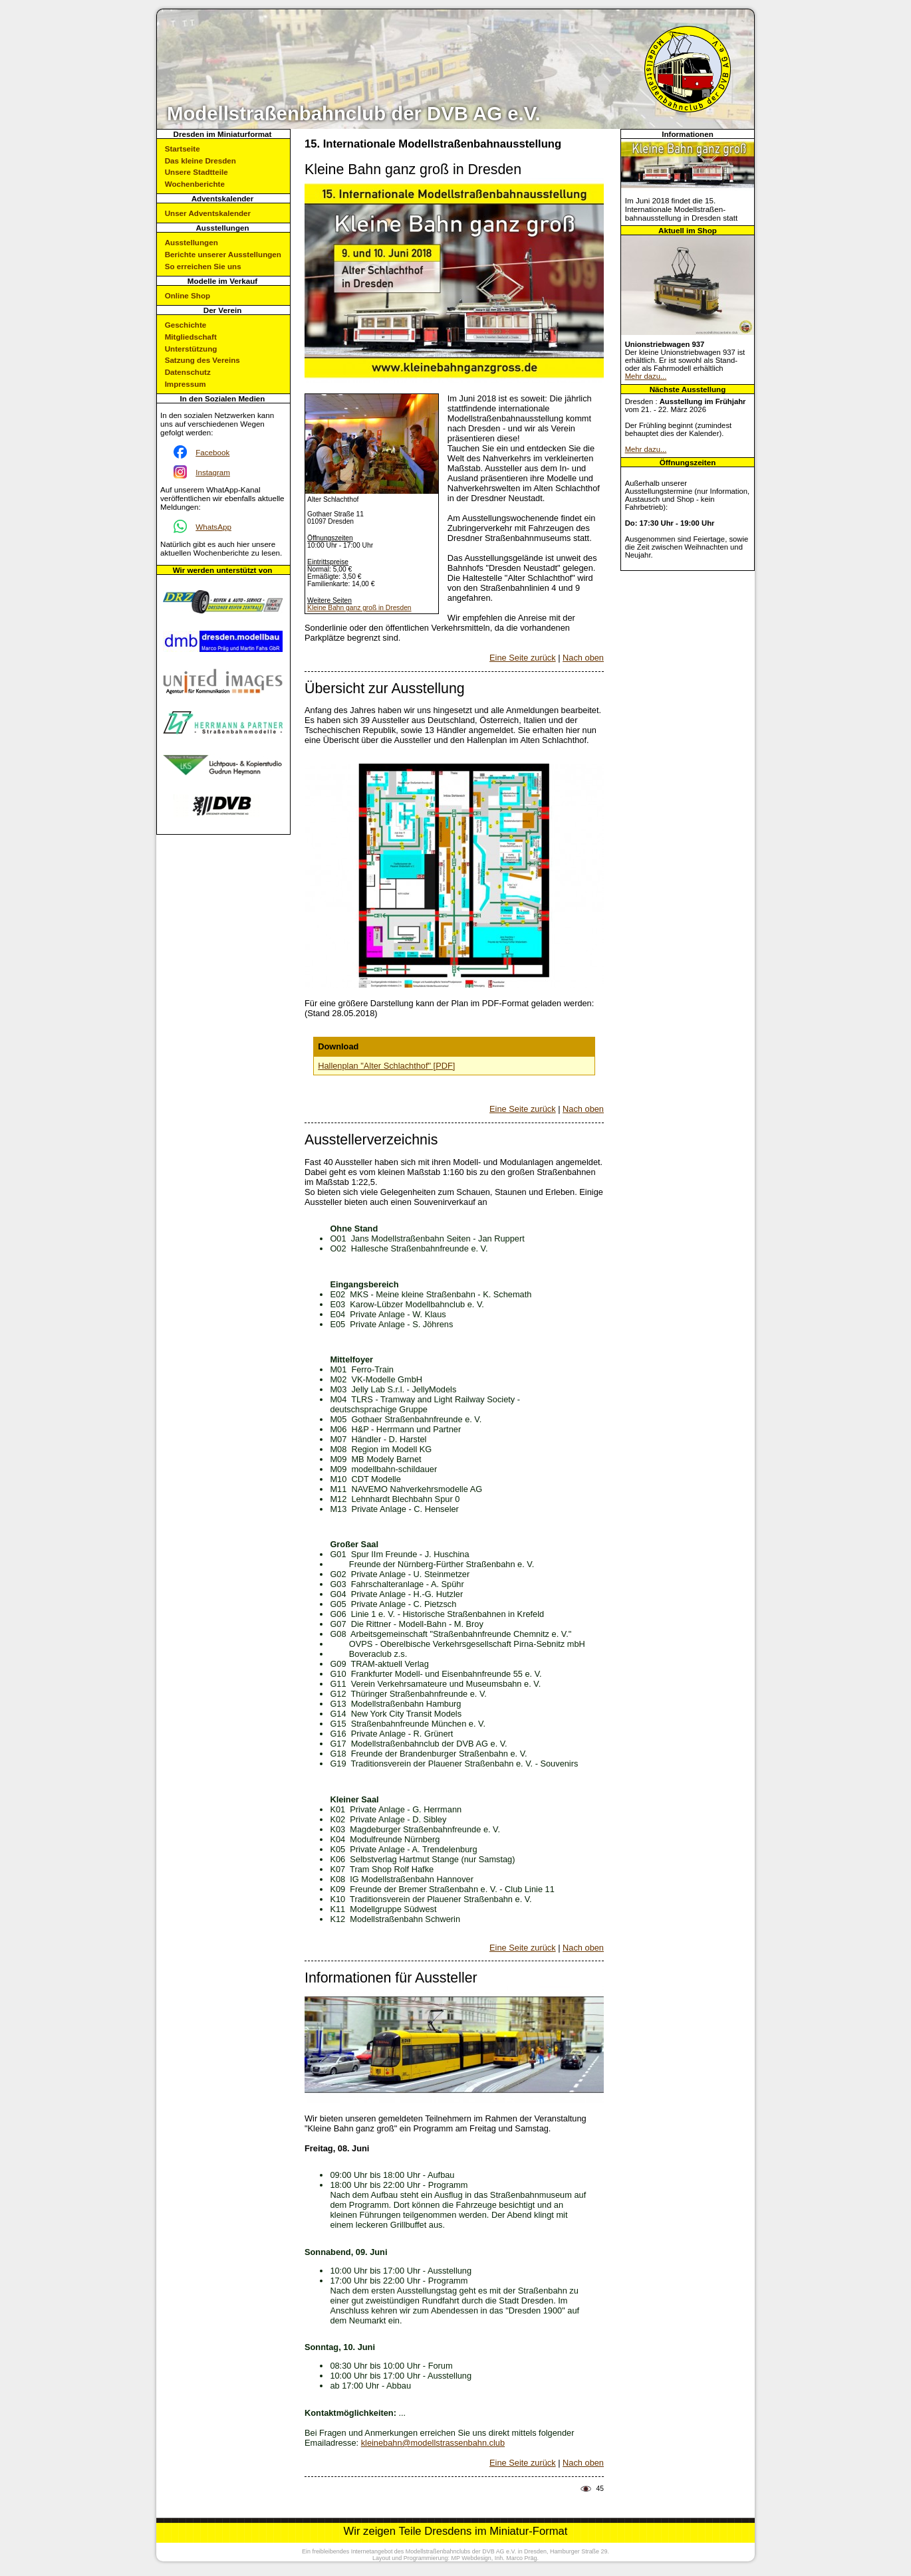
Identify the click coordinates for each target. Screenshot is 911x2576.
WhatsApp (213, 526)
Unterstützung (191, 348)
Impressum (185, 383)
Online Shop (187, 295)
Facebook (212, 452)
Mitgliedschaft (191, 336)
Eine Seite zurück (522, 658)
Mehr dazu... (646, 376)
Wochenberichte (195, 183)
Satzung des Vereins (202, 360)
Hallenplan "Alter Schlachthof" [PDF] (386, 1066)
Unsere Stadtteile (196, 171)
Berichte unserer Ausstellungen (223, 254)
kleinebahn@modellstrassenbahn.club (433, 2443)
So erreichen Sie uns (203, 266)
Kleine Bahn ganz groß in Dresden (359, 607)
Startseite (182, 148)
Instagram (212, 472)
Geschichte (186, 324)
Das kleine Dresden (200, 160)
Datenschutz (188, 372)
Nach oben (583, 658)
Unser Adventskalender (208, 213)
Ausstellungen (191, 242)
